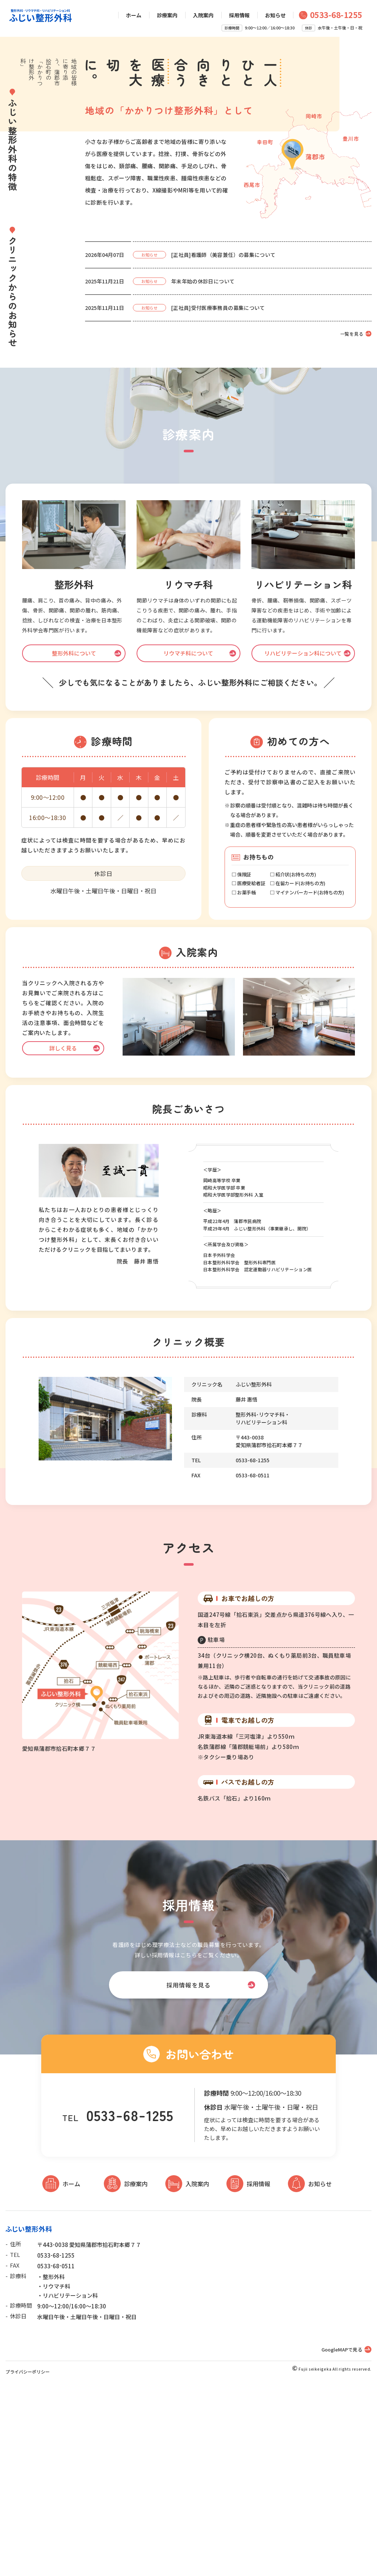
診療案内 (167, 15)
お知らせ (275, 15)
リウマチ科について (188, 841)
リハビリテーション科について (303, 841)
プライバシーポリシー (28, 2559)
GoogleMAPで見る (341, 2537)
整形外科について (74, 841)
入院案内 (203, 15)
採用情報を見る (188, 2172)
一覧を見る (352, 522)
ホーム (133, 15)
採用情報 (239, 15)
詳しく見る (63, 1236)
